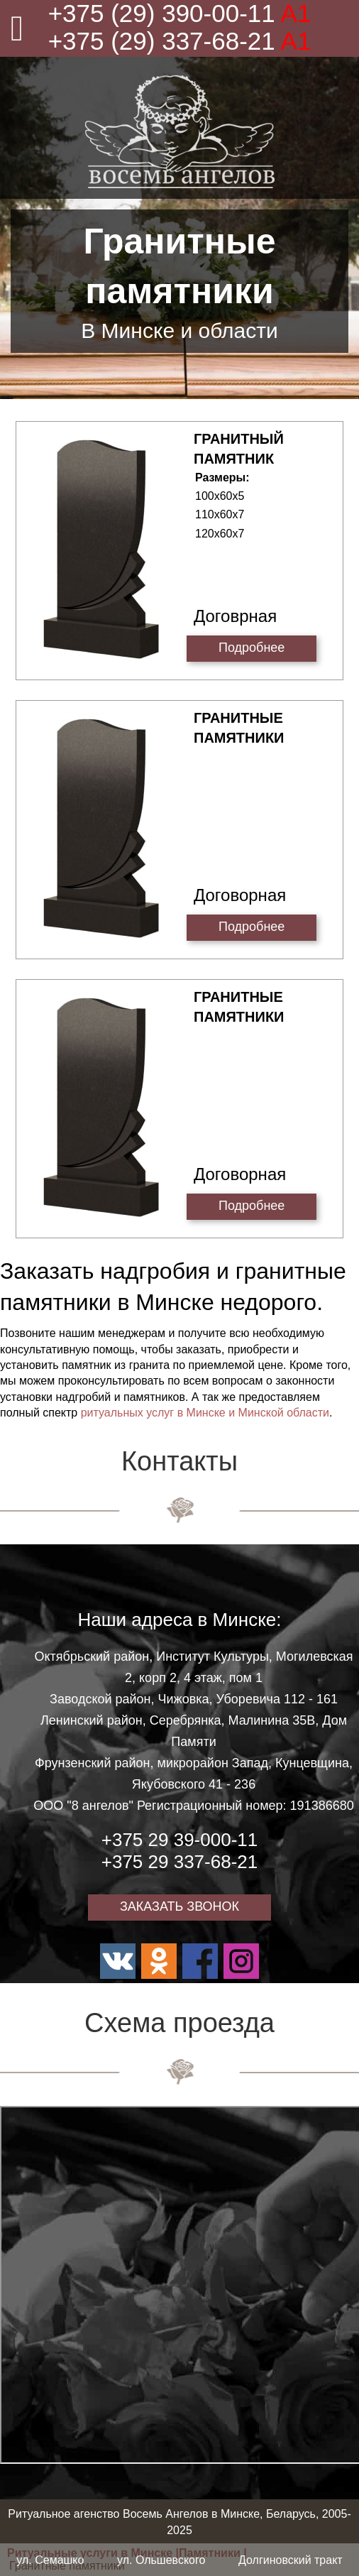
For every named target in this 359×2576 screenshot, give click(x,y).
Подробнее (252, 647)
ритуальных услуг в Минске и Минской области (205, 1413)
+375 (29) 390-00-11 (179, 13)
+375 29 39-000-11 (179, 1839)
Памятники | (213, 2553)
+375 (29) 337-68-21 (179, 41)
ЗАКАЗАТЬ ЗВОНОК (179, 1906)
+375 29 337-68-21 (179, 1861)
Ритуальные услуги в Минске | (93, 2553)
